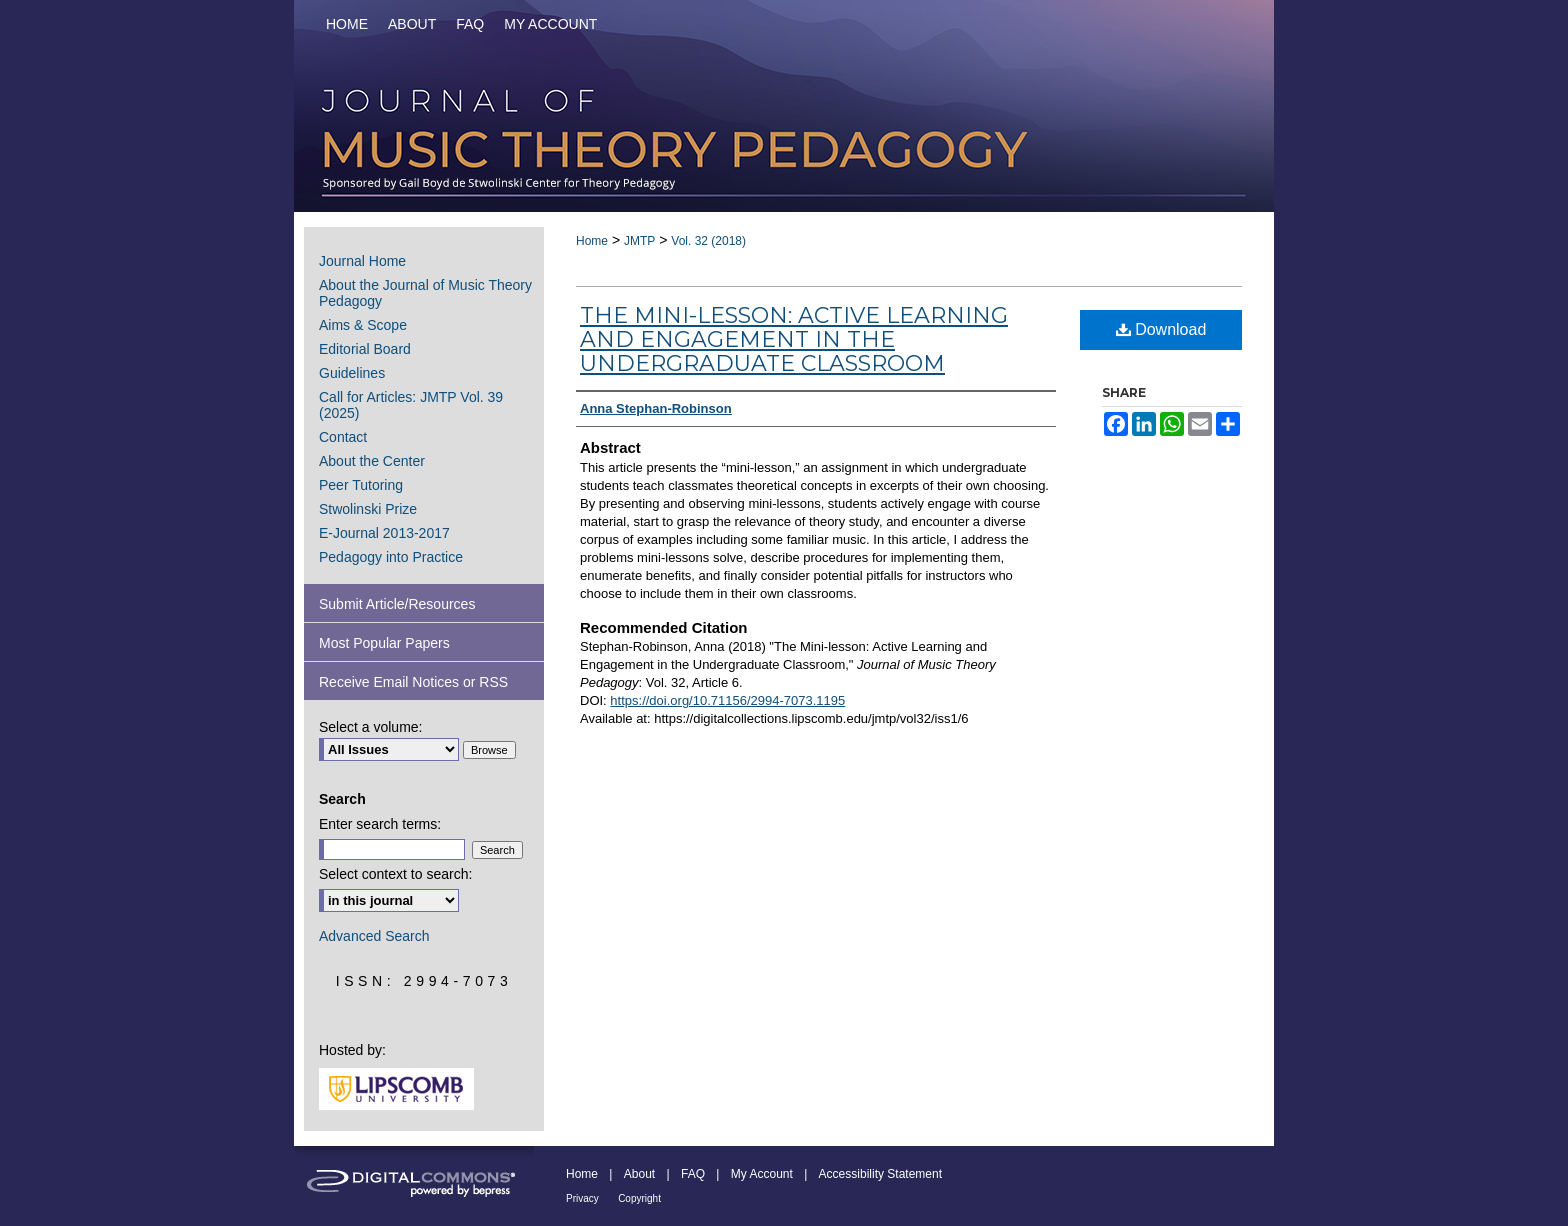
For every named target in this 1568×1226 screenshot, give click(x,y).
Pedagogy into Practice (391, 557)
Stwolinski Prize (368, 509)
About (639, 1174)
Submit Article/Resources (397, 604)
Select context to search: (395, 874)
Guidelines (352, 373)
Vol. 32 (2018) (708, 241)
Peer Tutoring (361, 485)
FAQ (693, 1174)
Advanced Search (374, 936)
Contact (343, 437)
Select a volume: (371, 727)
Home (592, 241)
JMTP (639, 241)
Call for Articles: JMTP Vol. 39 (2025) (411, 405)
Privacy (582, 1198)
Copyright (639, 1198)
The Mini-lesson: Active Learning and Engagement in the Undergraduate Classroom (794, 339)
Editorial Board (365, 349)
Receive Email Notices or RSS (413, 682)
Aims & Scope (363, 325)
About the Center (372, 461)
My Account (762, 1174)
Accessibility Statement (880, 1174)
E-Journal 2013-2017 (384, 533)
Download (1161, 329)
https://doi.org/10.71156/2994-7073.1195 (727, 700)
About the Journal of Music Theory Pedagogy (425, 293)
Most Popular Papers (384, 643)
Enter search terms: (380, 824)
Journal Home (362, 261)
